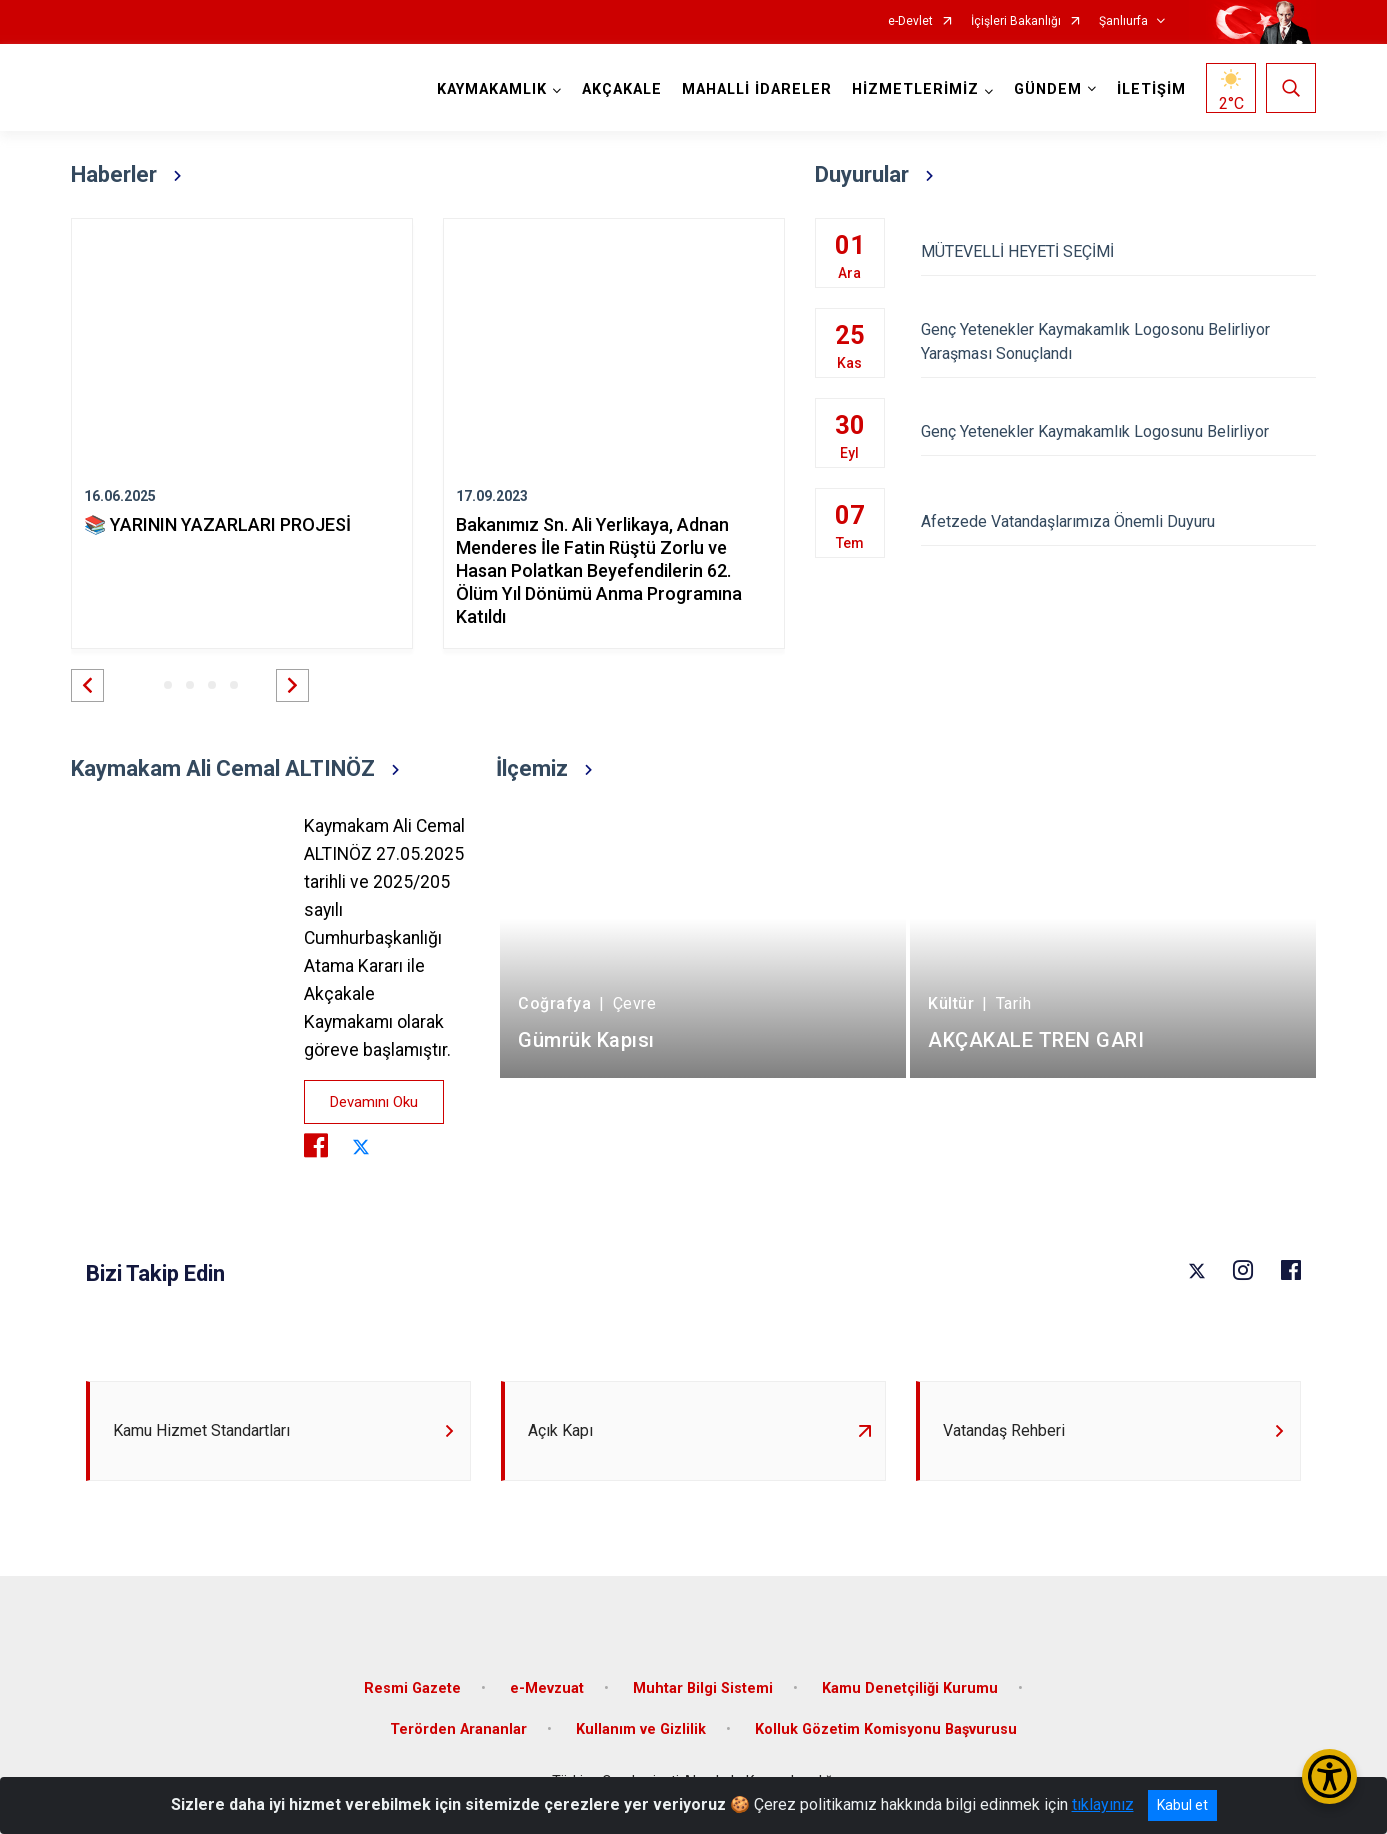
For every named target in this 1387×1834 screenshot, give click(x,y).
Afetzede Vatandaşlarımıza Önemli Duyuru (1118, 521)
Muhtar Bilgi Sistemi (703, 1688)
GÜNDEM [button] (1048, 89)
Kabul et (1182, 1805)
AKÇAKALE (622, 89)
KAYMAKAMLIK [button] (492, 89)
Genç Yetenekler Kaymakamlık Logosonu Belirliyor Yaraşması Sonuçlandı (1118, 341)
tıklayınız (1103, 1804)
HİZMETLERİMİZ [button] (915, 89)
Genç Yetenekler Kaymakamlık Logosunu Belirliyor (1118, 431)
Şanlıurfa (1123, 21)
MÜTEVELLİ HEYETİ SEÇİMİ (1118, 251)
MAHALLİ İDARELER (757, 89)
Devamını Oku (374, 1102)
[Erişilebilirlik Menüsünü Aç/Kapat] (1329, 1776)
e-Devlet (910, 21)
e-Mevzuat (547, 1688)
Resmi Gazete (412, 1688)
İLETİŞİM (1151, 89)
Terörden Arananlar (458, 1729)
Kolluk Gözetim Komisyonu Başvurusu (886, 1729)
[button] (87, 685)
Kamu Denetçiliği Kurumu (910, 1688)
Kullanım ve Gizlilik (641, 1729)
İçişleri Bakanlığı (1016, 21)
